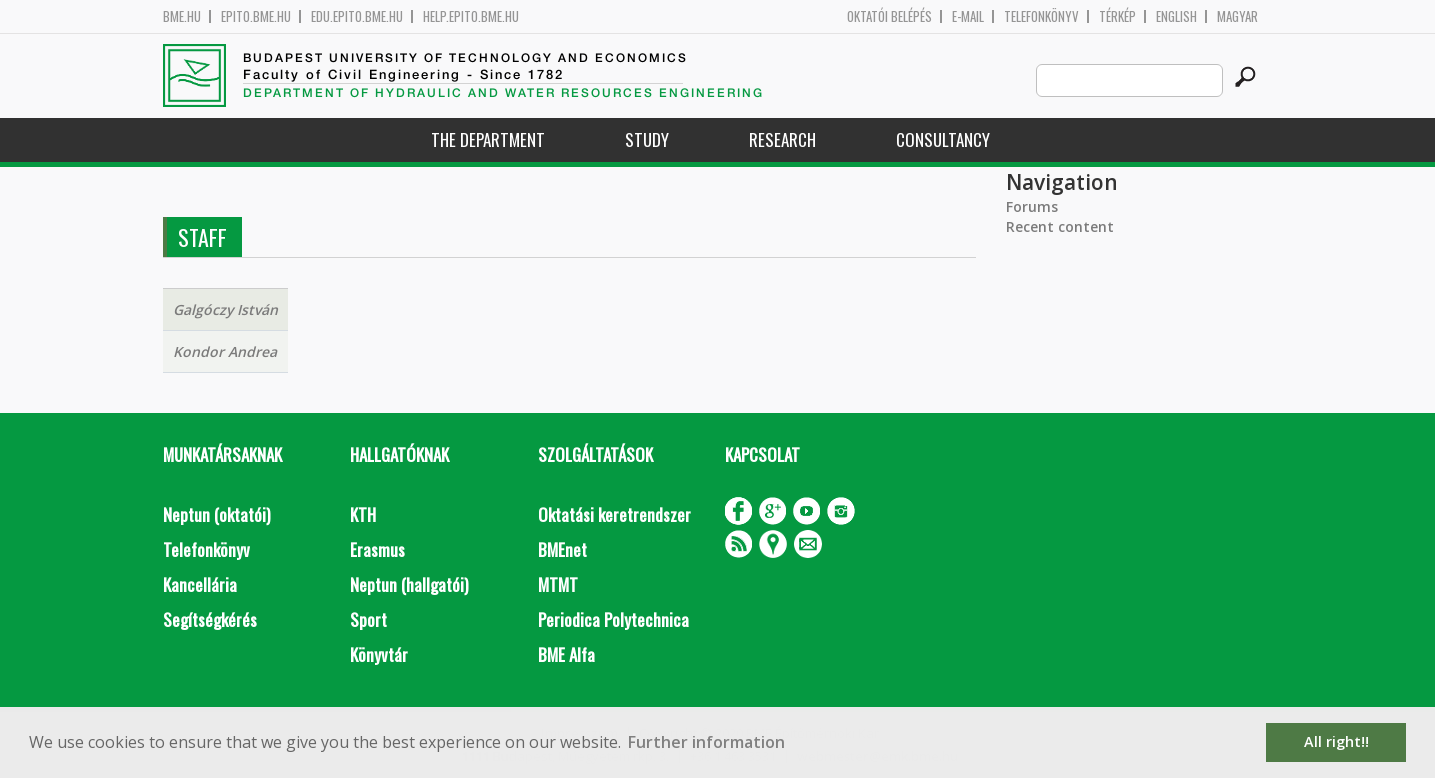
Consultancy (943, 139)
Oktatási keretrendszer (614, 514)
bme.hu (182, 16)
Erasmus (377, 549)
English (1176, 16)
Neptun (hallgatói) (409, 584)
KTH (363, 514)
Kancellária (200, 584)
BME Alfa (566, 654)
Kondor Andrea (225, 351)
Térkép (1117, 16)
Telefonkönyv (1041, 16)
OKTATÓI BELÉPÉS (889, 16)
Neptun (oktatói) (216, 514)
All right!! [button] (1336, 741)
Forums (1032, 206)
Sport (368, 619)
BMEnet (562, 549)
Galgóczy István (225, 309)
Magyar (1237, 16)
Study (647, 139)
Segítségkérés (210, 619)
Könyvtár (379, 654)
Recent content (1060, 226)
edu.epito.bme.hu (357, 16)
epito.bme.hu (256, 16)
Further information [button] (706, 742)
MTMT (558, 584)
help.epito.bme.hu (471, 16)
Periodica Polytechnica (613, 619)
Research (782, 139)
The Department (488, 139)
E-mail (968, 16)
